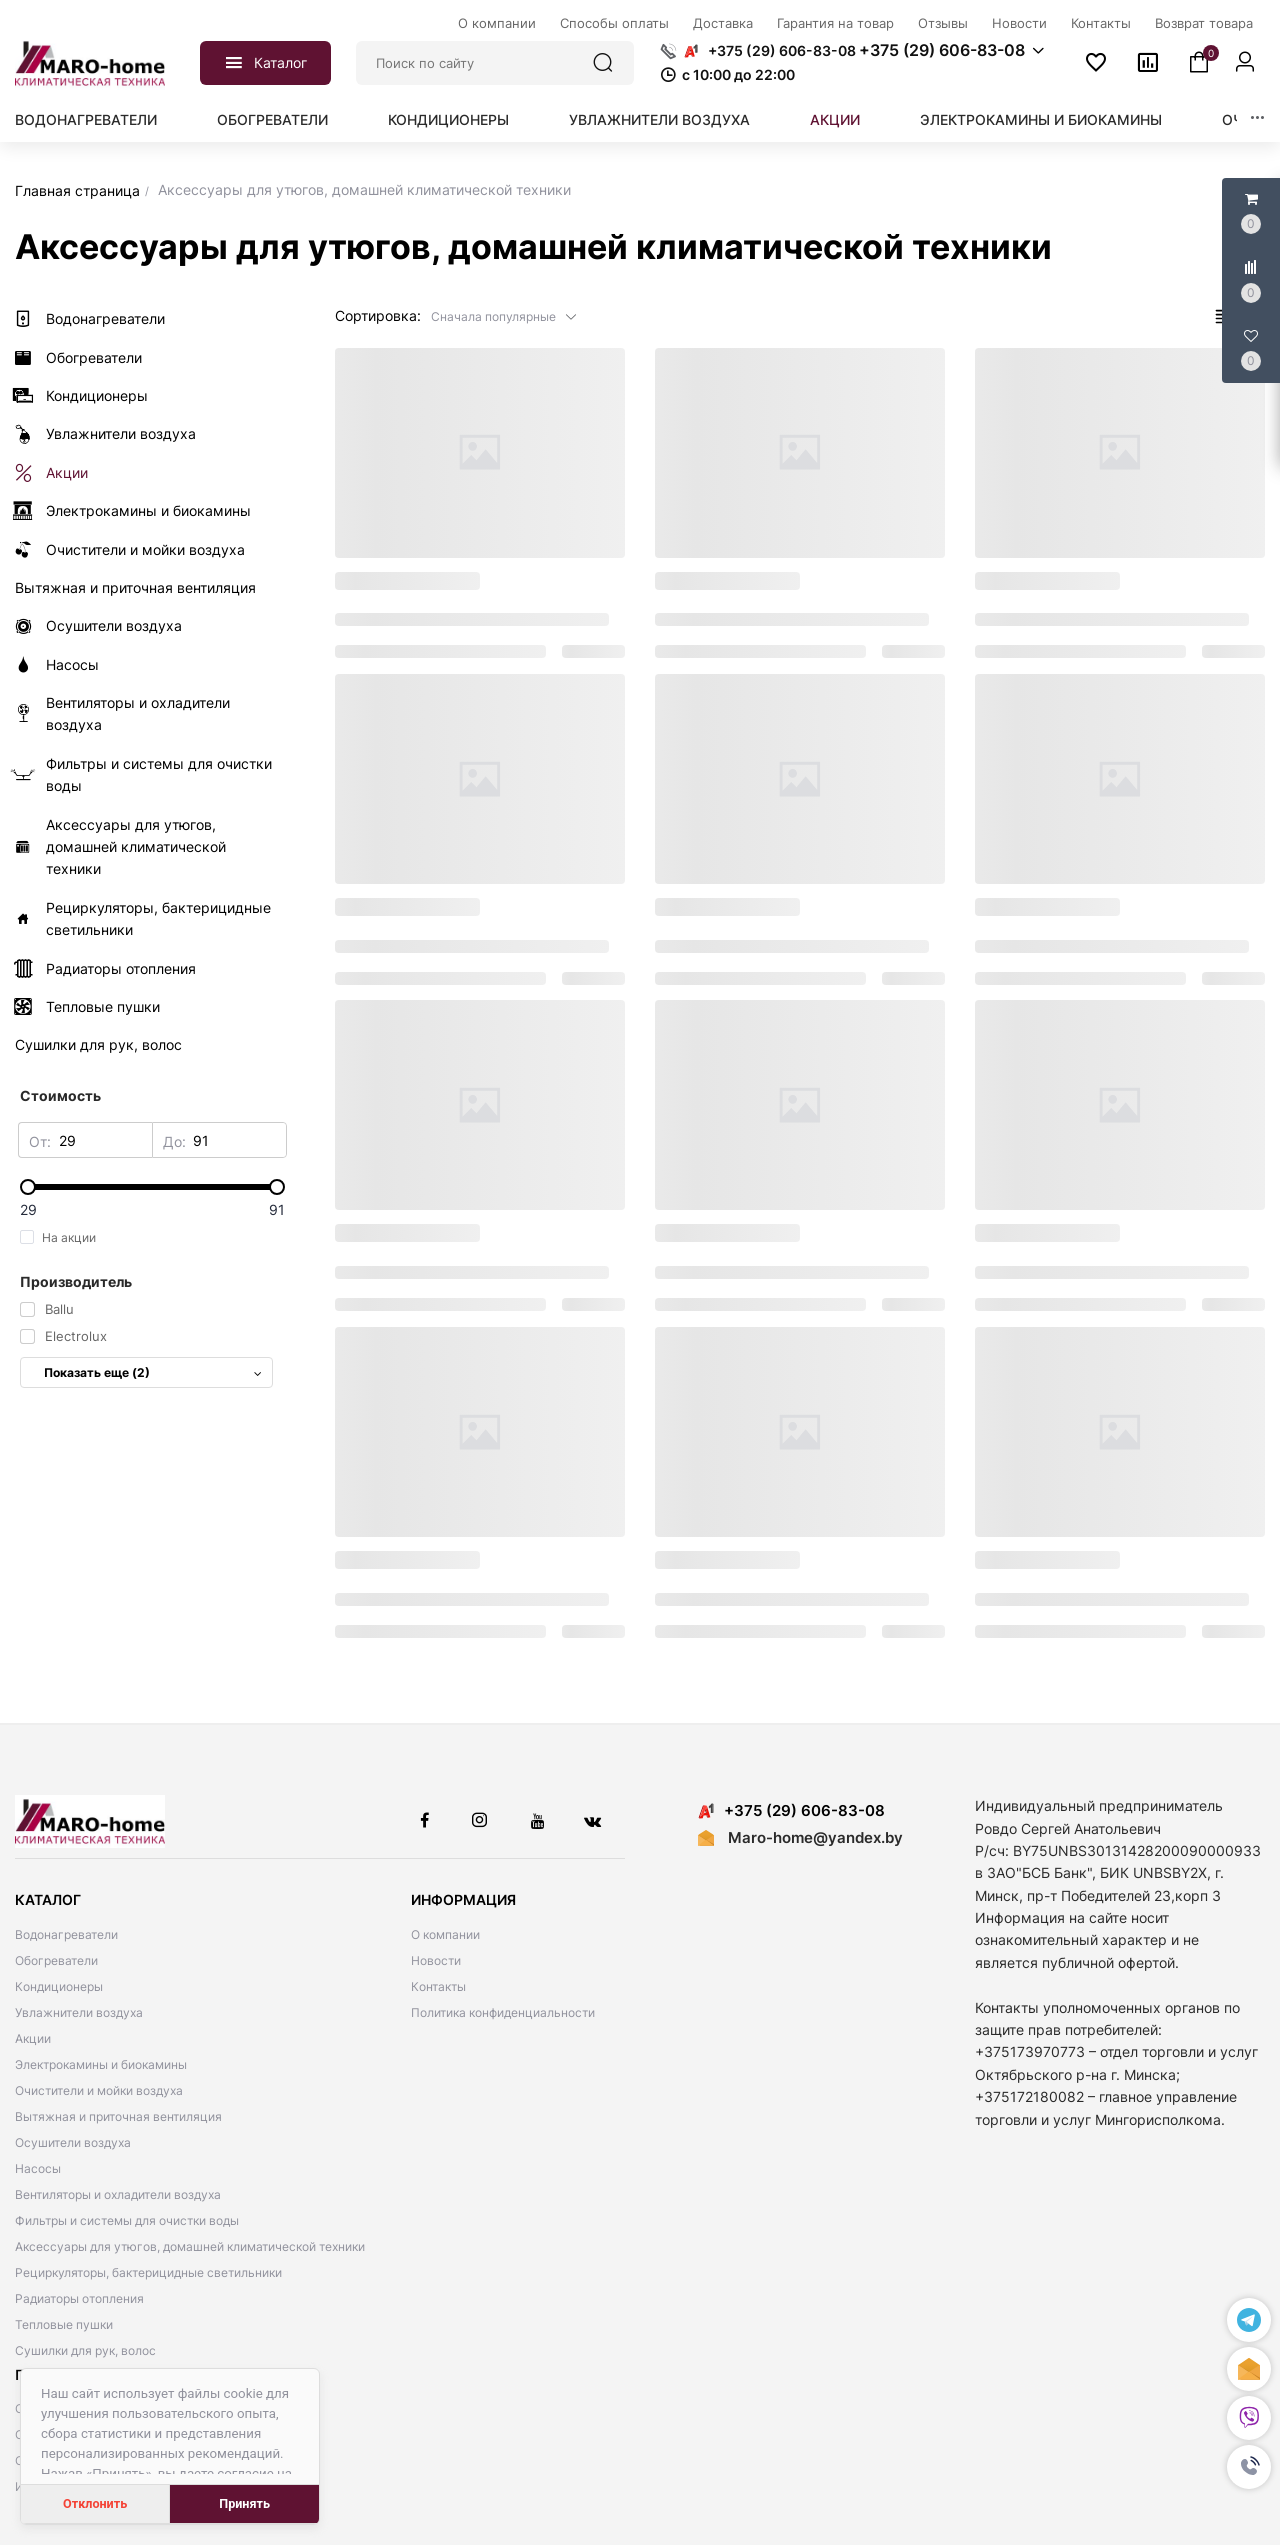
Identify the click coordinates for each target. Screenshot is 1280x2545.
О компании (445, 1934)
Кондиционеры (448, 119)
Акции (835, 119)
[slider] (152, 1187)
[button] (1249, 2467)
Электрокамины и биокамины (1041, 119)
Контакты (438, 1986)
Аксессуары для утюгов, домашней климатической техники (190, 2246)
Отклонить (95, 2503)
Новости (436, 1960)
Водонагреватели (86, 119)
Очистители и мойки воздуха (99, 2090)
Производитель (76, 1281)
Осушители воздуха (73, 2142)
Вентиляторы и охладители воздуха (118, 2194)
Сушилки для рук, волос (85, 2350)
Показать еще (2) (153, 1372)
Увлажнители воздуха (659, 119)
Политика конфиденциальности (503, 2012)
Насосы (38, 2168)
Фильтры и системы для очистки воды (127, 2220)
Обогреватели (272, 119)
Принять (244, 2503)
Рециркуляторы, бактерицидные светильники (148, 2272)
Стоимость (60, 1095)
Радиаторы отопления (79, 2298)
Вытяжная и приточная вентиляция (118, 2116)
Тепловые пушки (64, 2324)
